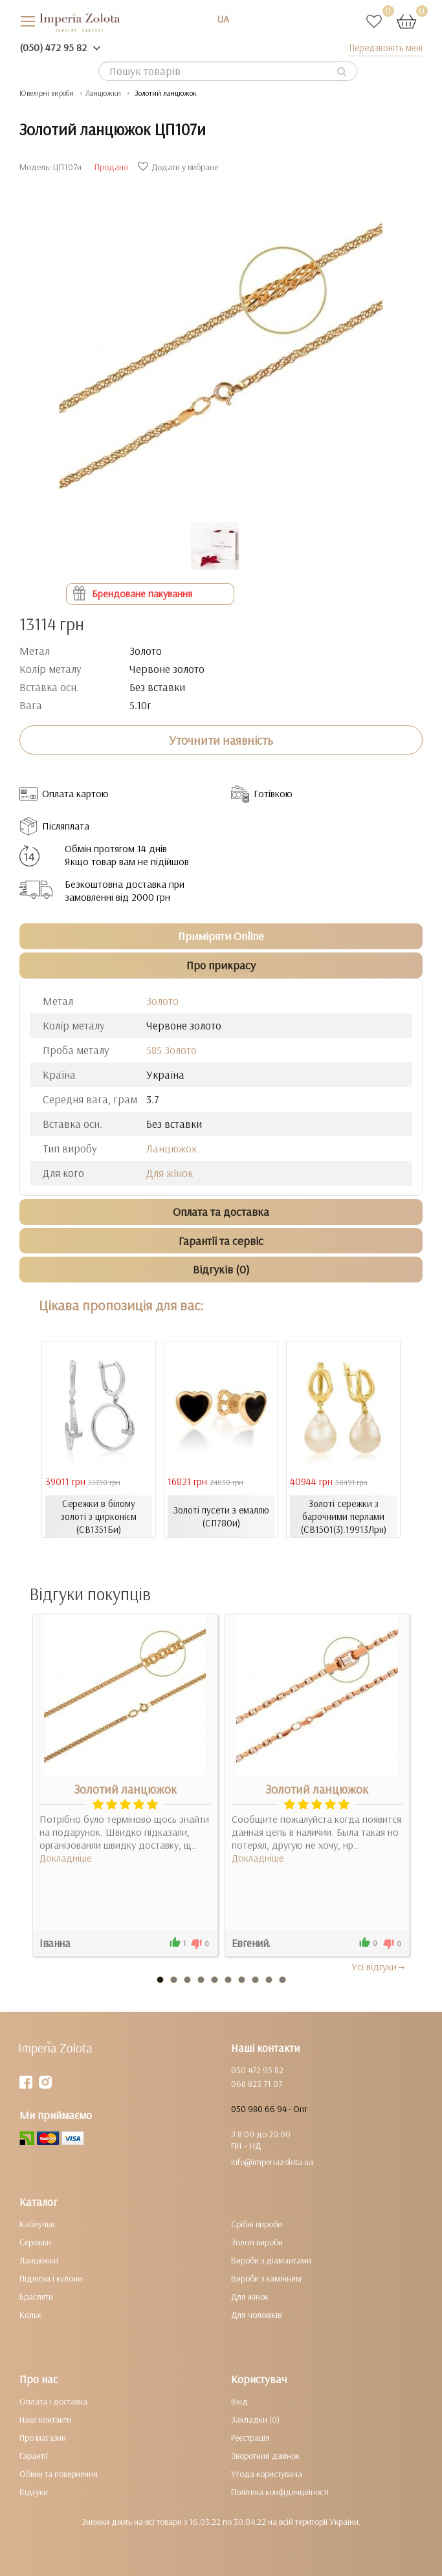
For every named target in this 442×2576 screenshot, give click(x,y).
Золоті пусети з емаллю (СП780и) (221, 1516)
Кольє (30, 2314)
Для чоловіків (256, 2314)
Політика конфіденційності (280, 2492)
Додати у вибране (179, 167)
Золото (162, 1000)
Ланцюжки (38, 2260)
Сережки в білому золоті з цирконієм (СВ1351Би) (99, 1516)
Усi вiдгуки (378, 1966)
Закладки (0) (255, 2419)
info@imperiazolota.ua (272, 2162)
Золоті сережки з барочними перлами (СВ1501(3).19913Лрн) (343, 1516)
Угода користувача (266, 2474)
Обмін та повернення (58, 2474)
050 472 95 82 (257, 2070)
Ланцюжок (171, 1148)
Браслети (36, 2296)
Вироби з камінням (266, 2278)
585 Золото (171, 1050)
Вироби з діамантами (271, 2260)
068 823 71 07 (256, 2083)
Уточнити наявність (221, 740)
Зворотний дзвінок (265, 2455)
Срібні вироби (256, 2224)
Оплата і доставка (53, 2401)
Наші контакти (45, 2419)
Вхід (239, 2401)
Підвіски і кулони (50, 2278)
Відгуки (33, 2492)
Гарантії (33, 2455)
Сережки (35, 2242)
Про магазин (42, 2437)
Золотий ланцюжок (125, 1789)
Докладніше (65, 1857)
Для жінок (169, 1173)
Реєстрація (250, 2437)
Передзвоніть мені (386, 47)
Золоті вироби (257, 2242)
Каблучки (37, 2224)
